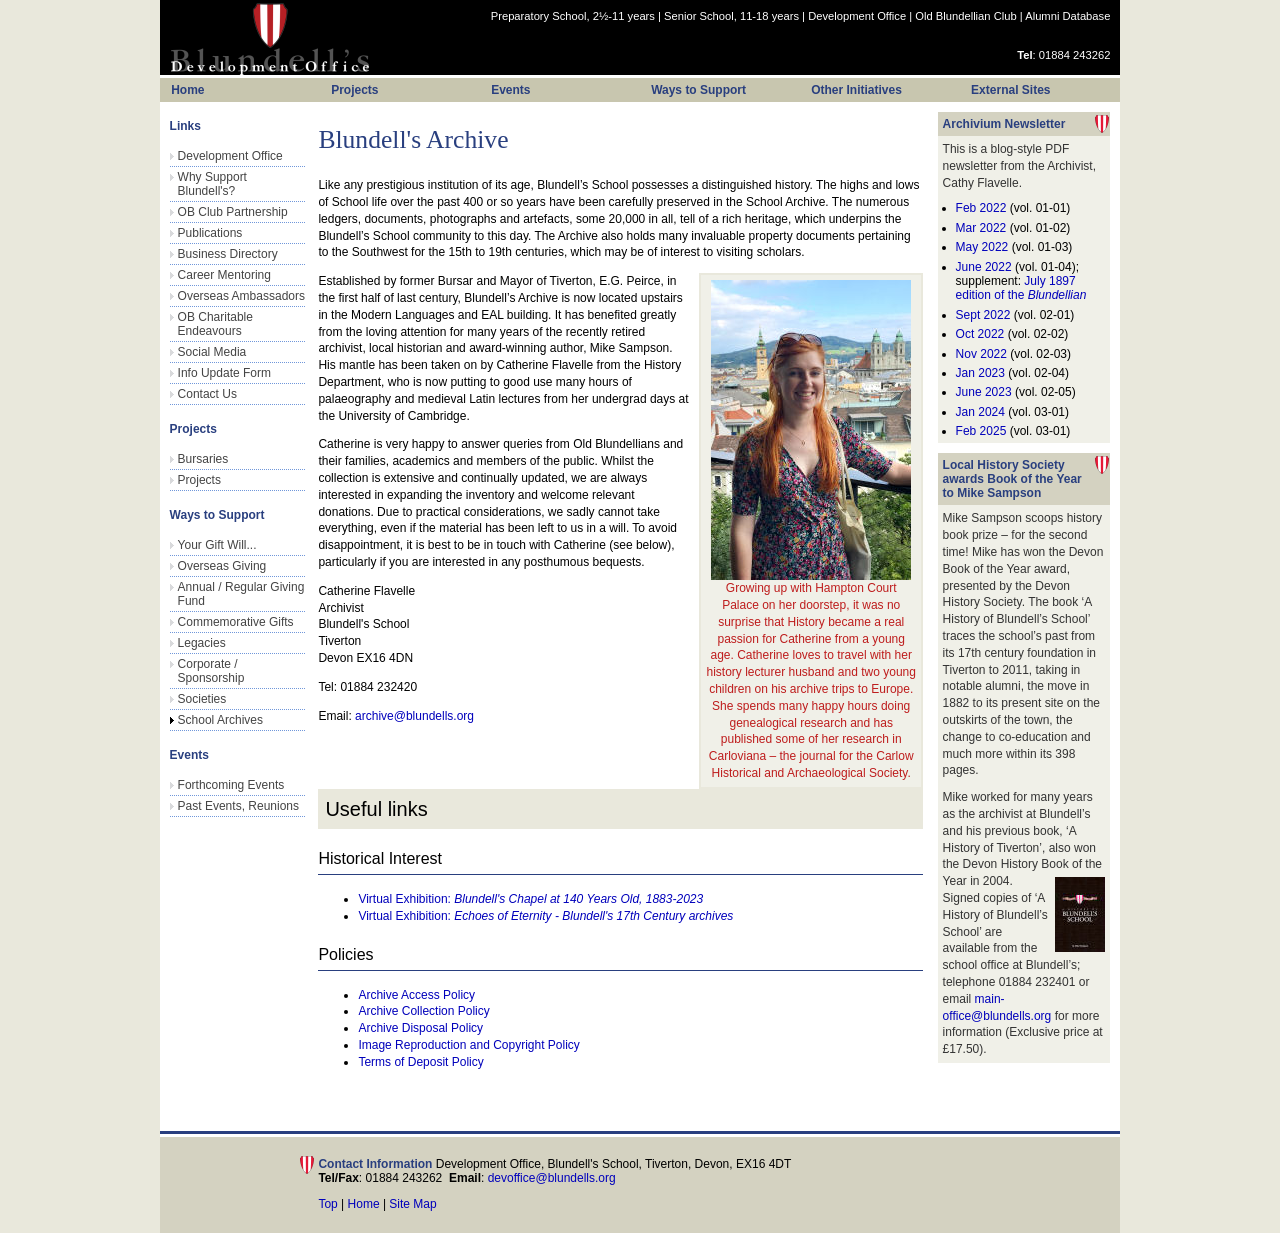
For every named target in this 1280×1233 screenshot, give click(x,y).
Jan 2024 (980, 412)
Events (510, 90)
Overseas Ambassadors (241, 296)
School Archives (220, 720)
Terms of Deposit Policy (420, 1062)
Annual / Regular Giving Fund (241, 594)
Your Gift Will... (217, 545)
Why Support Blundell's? (212, 184)
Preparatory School (573, 16)
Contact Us (207, 394)
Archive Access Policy (416, 995)
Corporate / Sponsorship (211, 671)
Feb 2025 (981, 431)
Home (364, 1204)
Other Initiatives (856, 90)
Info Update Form (224, 373)
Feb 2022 (981, 208)
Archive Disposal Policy (420, 1028)
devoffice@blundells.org (552, 1178)
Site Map (412, 1204)
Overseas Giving (222, 566)
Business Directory (228, 254)
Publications (210, 233)
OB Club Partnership (233, 212)
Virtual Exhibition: (530, 899)
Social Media (212, 352)
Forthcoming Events (231, 785)
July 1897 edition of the (1021, 288)
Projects (199, 480)
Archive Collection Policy (423, 1011)
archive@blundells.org (414, 716)
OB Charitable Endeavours (215, 324)
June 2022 (984, 267)
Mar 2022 (981, 228)
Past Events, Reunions (238, 806)
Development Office (857, 16)
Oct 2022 (980, 334)
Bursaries (203, 459)
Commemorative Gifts (236, 622)
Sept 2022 (983, 315)
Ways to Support (698, 90)
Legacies (202, 643)
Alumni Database (1067, 16)
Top (327, 1204)
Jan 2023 (982, 373)
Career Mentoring (224, 275)
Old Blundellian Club (965, 16)
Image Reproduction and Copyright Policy (468, 1045)
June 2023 (984, 392)
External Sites (1010, 90)
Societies (202, 699)
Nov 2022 (981, 354)
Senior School (731, 16)
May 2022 (982, 247)
